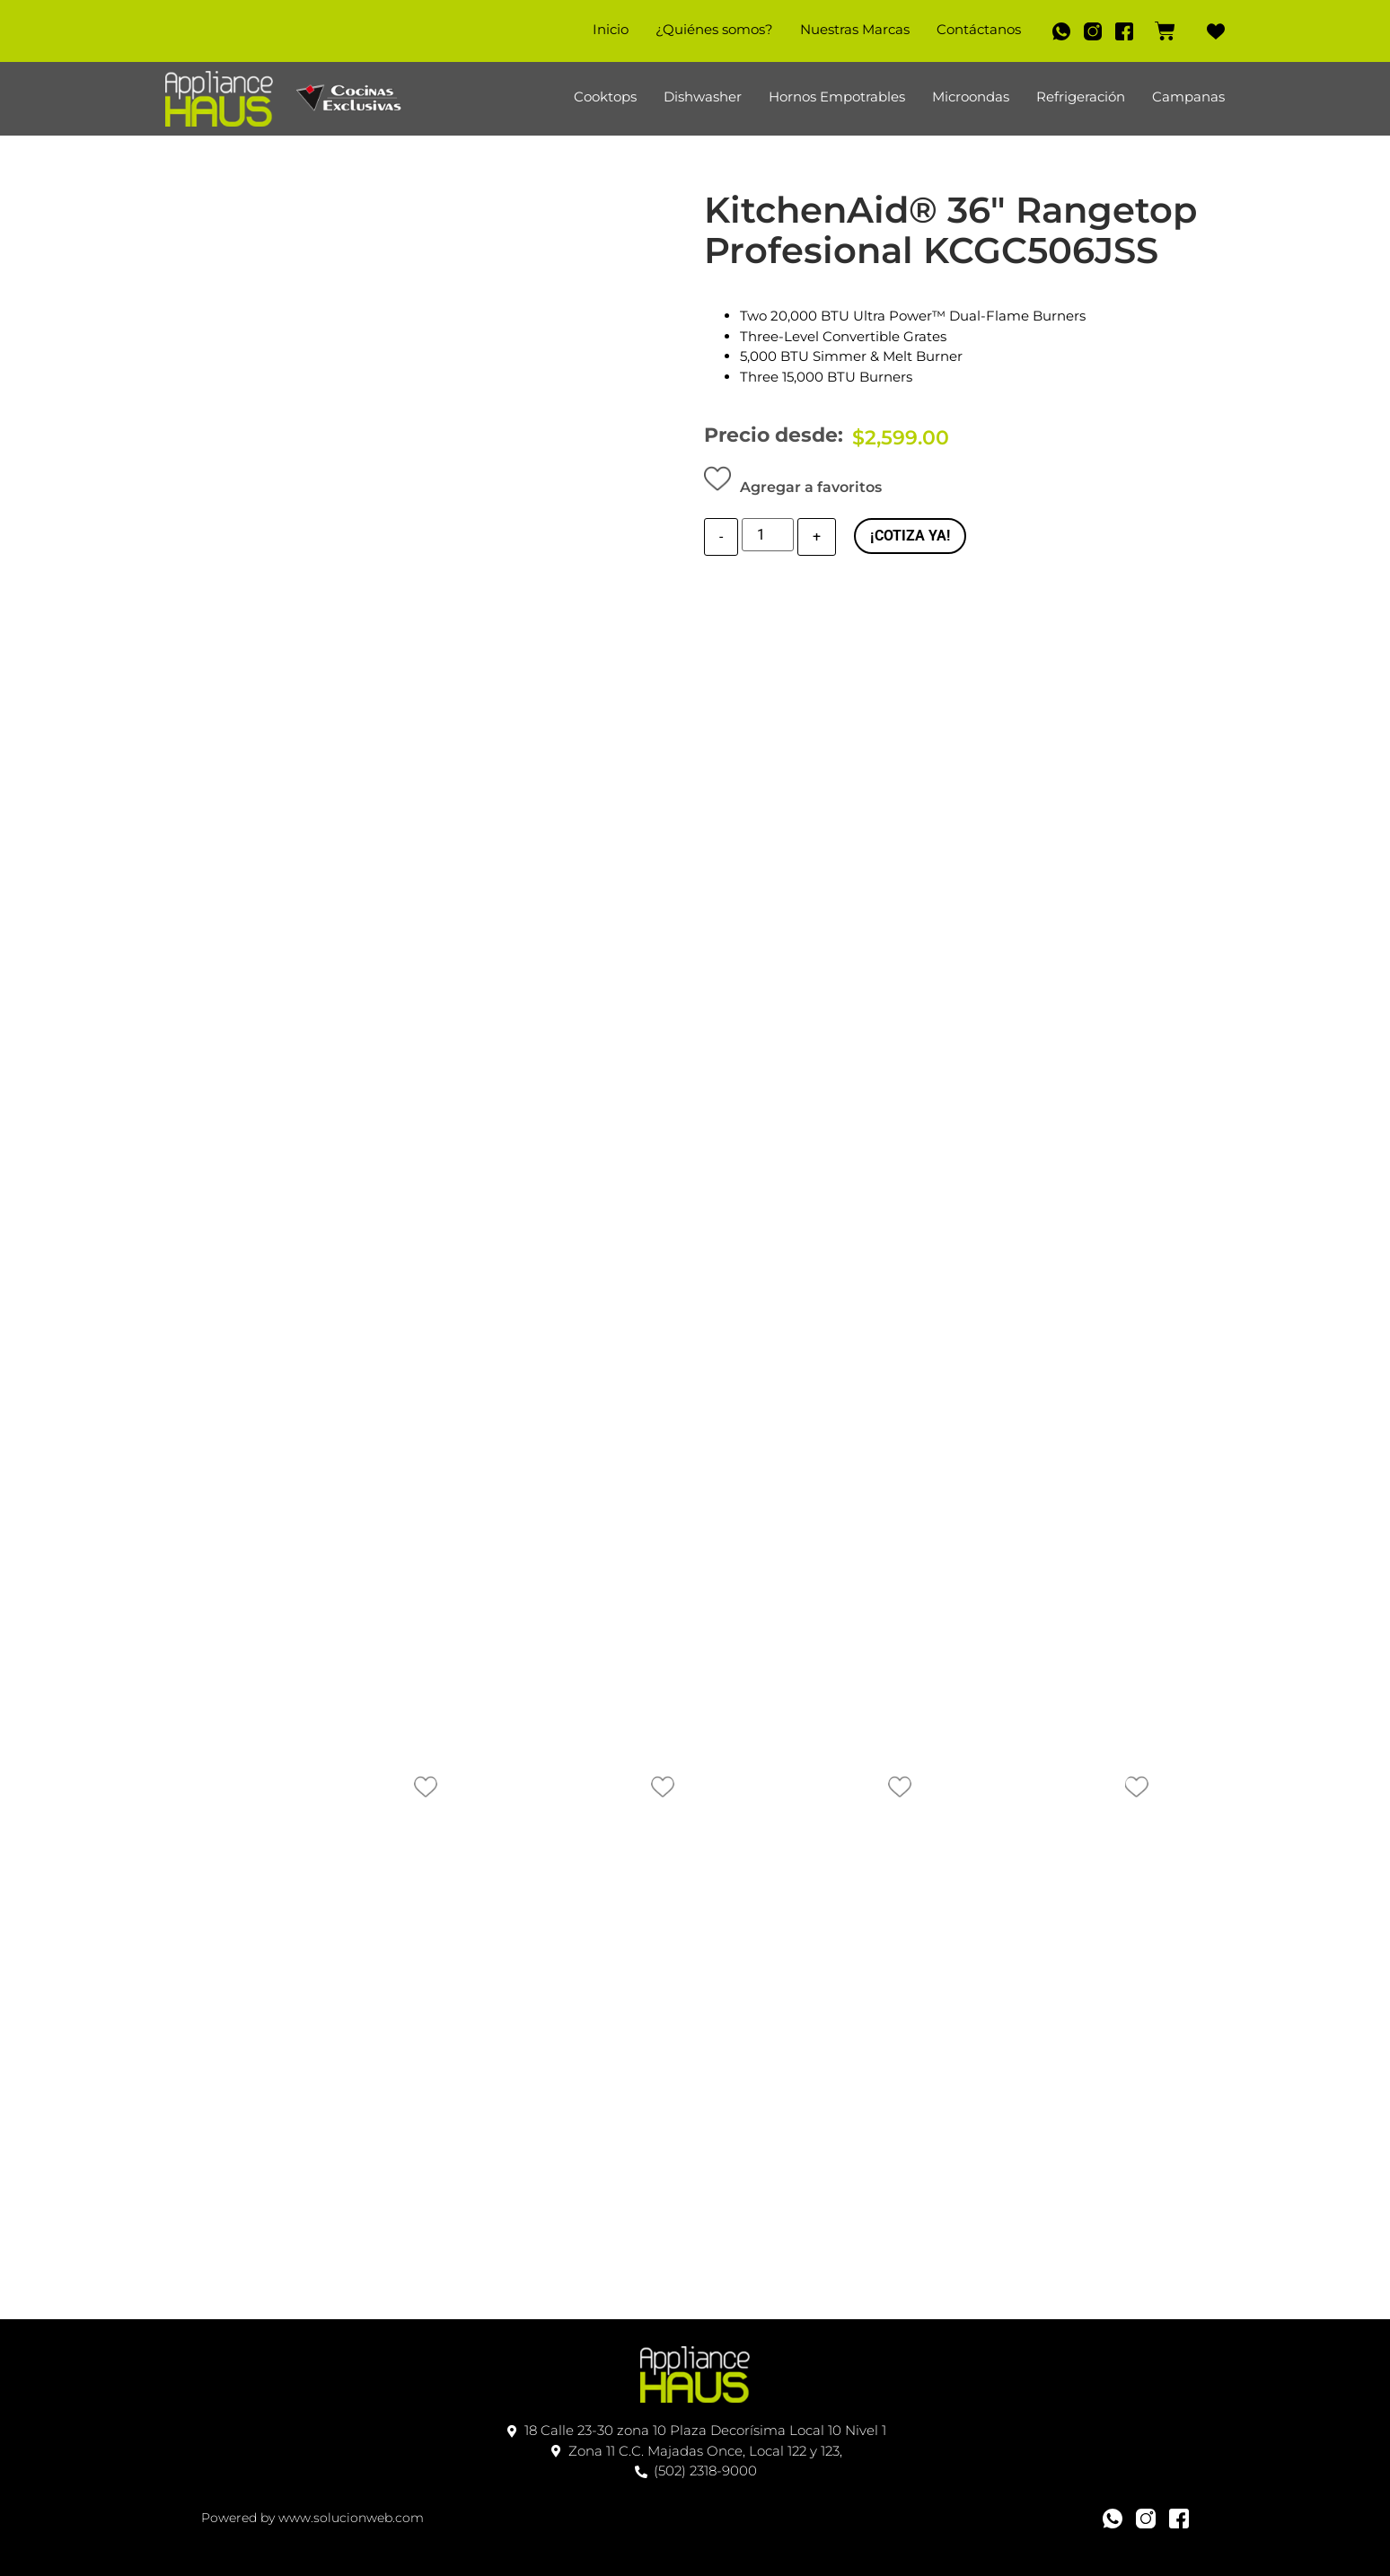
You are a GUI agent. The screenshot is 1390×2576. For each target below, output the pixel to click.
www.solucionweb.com (351, 2518)
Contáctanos (970, 29)
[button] (793, 482)
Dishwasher (703, 96)
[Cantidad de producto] (768, 537)
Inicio (602, 29)
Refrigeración (1080, 96)
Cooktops (605, 96)
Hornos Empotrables (837, 96)
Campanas (1188, 96)
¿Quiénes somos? (706, 29)
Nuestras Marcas (847, 29)
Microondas (970, 96)
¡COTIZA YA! (910, 535)
